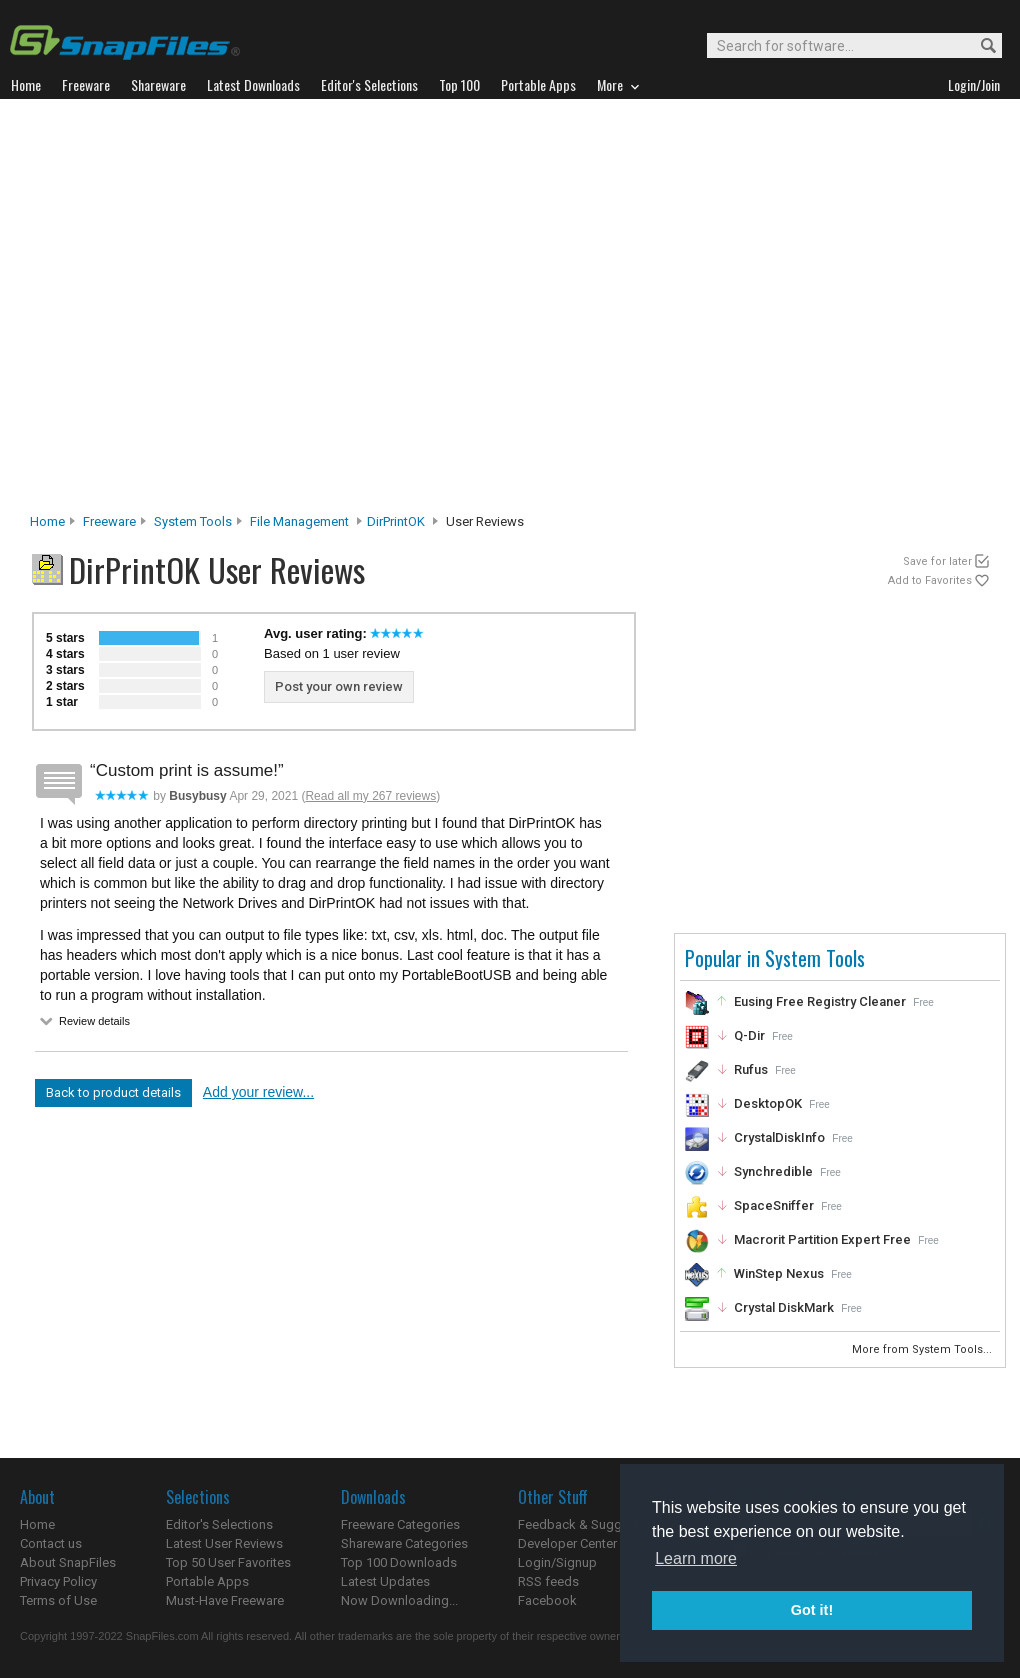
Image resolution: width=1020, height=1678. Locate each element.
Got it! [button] (812, 1610)
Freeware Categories (400, 1524)
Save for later (937, 561)
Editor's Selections (219, 1524)
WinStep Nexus (779, 1273)
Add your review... (258, 1092)
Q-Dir (749, 1035)
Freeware (109, 521)
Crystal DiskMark (784, 1307)
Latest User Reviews (224, 1543)
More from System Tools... (923, 1349)
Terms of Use (58, 1600)
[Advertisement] (197, 311)
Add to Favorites (930, 580)
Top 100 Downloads (399, 1562)
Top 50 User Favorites (228, 1562)
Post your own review (339, 686)
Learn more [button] (696, 1558)
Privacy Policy (58, 1581)
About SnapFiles (68, 1562)
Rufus (751, 1069)
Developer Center (567, 1543)
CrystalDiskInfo (779, 1137)
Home (47, 521)
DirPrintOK (396, 521)
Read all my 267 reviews (370, 796)
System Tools (193, 521)
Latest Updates (385, 1581)
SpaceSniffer (774, 1205)
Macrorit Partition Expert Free (822, 1239)
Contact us (51, 1543)
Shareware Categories (404, 1543)
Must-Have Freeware (225, 1600)
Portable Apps (207, 1581)
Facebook (547, 1600)
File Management (299, 521)
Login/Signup (557, 1562)
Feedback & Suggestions (591, 1524)
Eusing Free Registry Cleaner (820, 1001)
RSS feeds (548, 1581)
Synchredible (773, 1171)
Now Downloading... (399, 1600)
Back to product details (113, 1092)
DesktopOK (768, 1103)
